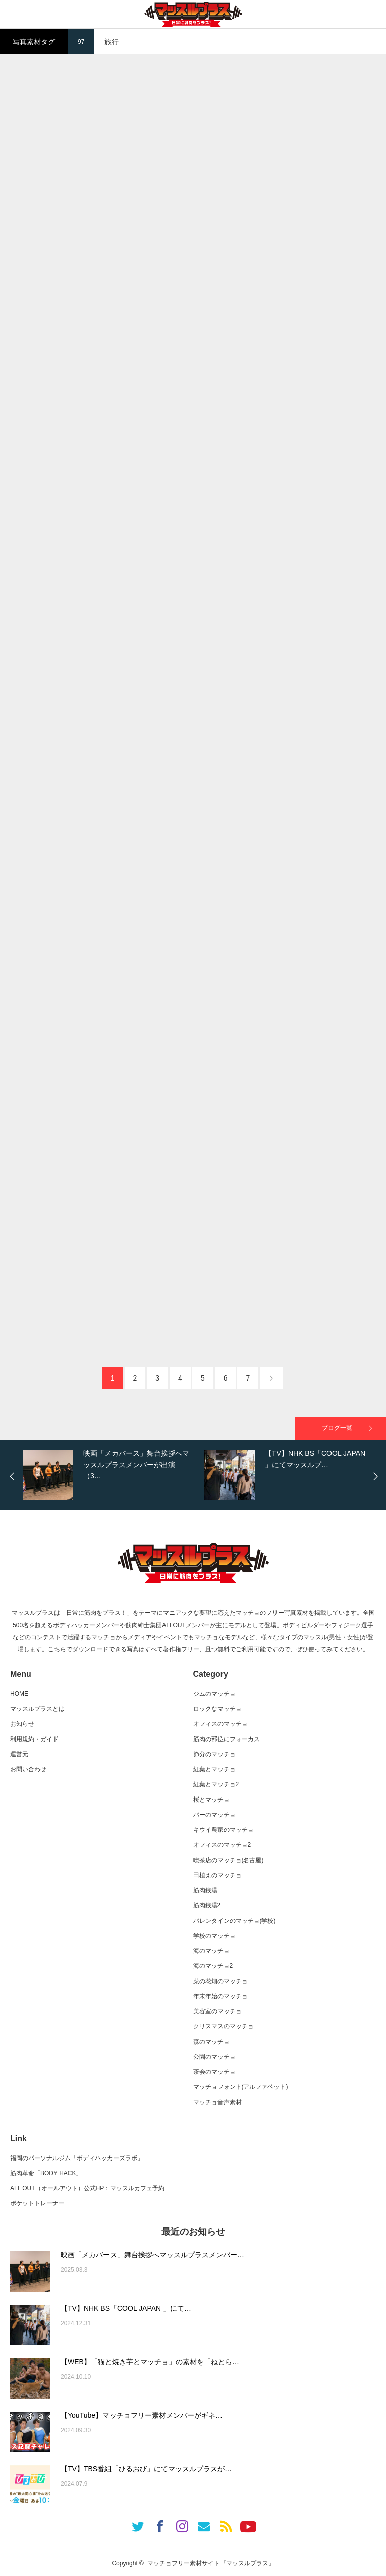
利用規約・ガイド (34, 1739)
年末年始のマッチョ (220, 1996)
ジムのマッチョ (214, 1693)
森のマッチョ (211, 2041)
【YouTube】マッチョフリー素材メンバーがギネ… (142, 2415)
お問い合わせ (28, 1769)
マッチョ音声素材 (217, 2102)
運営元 (19, 1754)
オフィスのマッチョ (220, 1723)
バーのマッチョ (214, 1814)
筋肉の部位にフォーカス (226, 1739)
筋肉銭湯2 (207, 1905)
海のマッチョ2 (213, 1965)
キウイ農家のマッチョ (223, 1829)
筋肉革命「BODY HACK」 (46, 2173)
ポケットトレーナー (37, 2203)
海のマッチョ (211, 1950)
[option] (111, 1475)
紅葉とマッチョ (214, 1769)
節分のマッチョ (214, 1754)
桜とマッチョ (211, 1799)
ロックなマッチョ (217, 1708)
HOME (19, 1693)
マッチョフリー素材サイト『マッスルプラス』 (210, 2563)
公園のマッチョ (214, 2056)
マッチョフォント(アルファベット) (240, 2086)
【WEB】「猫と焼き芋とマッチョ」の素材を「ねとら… (150, 2362)
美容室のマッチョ (217, 2011)
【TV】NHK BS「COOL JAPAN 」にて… (126, 2308)
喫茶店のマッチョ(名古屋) (228, 1860)
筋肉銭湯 (205, 1890)
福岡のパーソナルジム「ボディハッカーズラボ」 (76, 2158)
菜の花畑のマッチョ (220, 1981)
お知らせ (22, 1723)
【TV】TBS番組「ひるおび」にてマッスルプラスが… (146, 2469)
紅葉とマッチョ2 (216, 1784)
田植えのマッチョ (217, 1875)
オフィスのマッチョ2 (222, 1844)
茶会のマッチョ (214, 2071)
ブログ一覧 (337, 1427)
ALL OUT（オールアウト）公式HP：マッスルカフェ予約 (87, 2188)
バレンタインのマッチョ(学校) (234, 1920)
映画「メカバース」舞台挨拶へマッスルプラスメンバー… (152, 2255)
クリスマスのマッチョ (223, 2026)
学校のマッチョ (214, 1935)
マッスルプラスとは (37, 1708)
